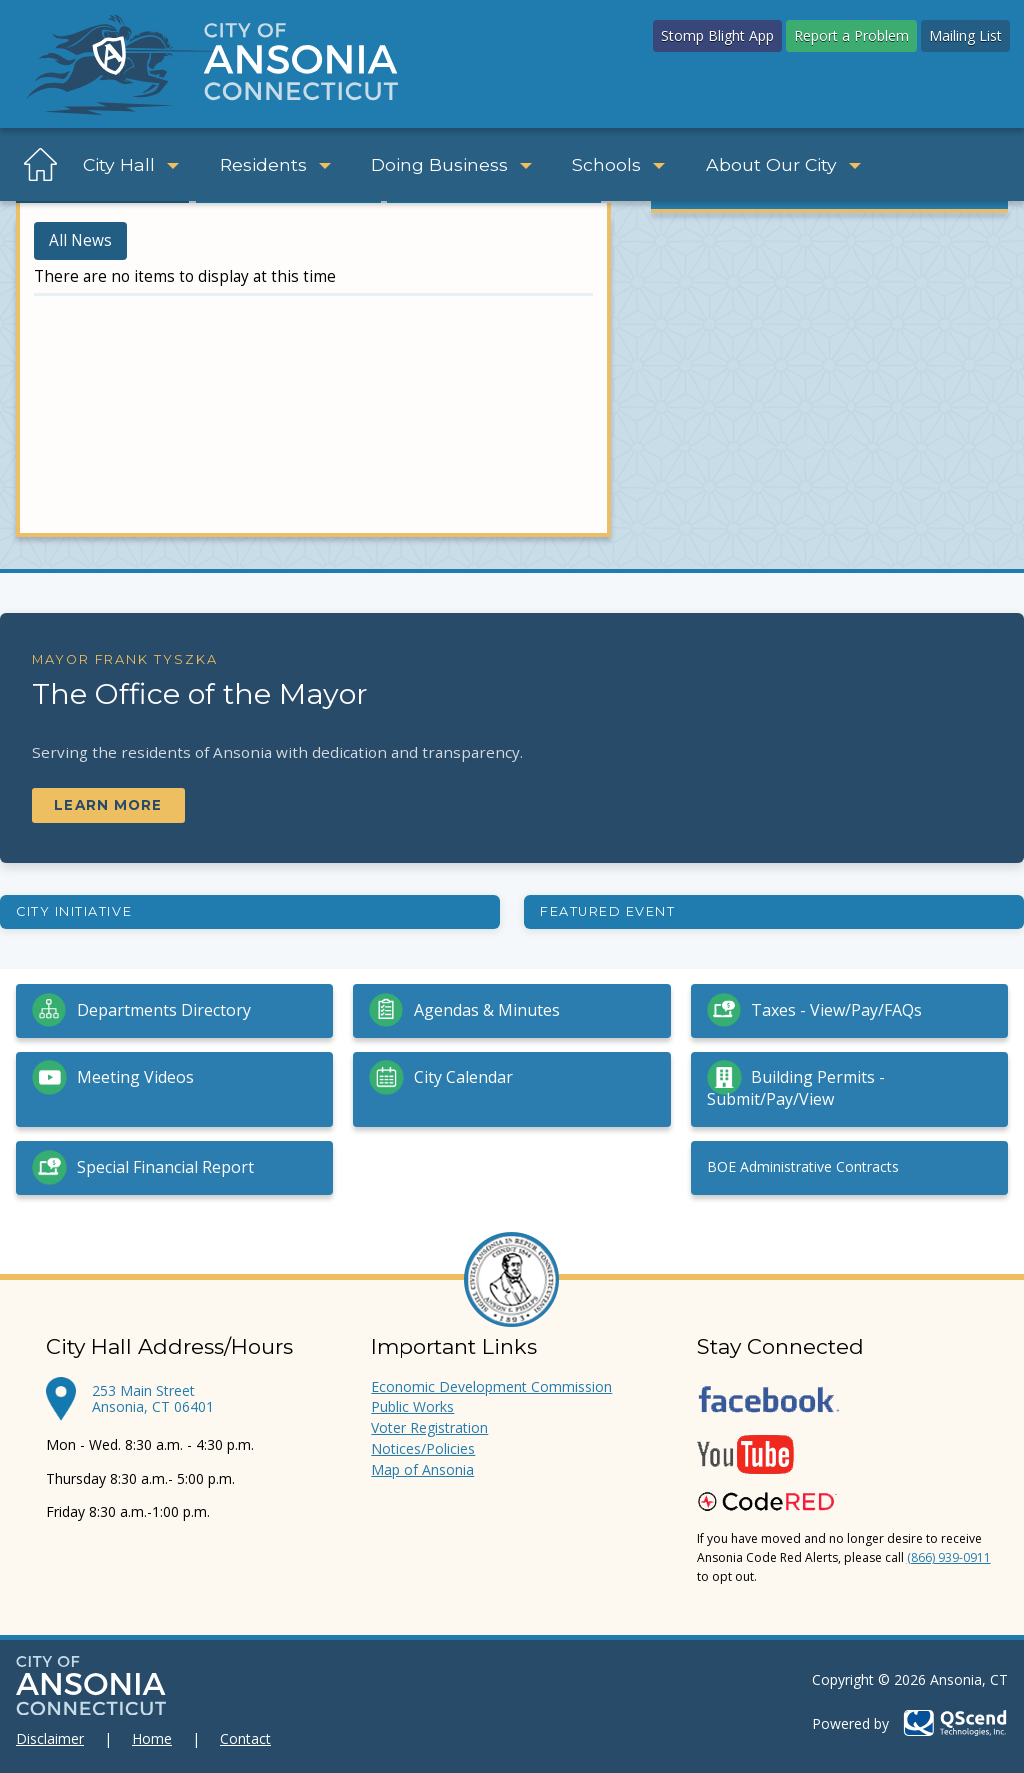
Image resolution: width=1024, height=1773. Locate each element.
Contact (245, 1738)
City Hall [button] (131, 164)
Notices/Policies (423, 1448)
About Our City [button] (783, 164)
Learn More (108, 805)
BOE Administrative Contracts (803, 1166)
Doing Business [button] (451, 164)
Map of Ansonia (422, 1469)
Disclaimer (50, 1738)
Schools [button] (618, 164)
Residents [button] (275, 164)
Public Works (412, 1406)
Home (152, 1738)
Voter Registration (429, 1427)
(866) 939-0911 (949, 1557)
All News (80, 240)
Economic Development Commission (491, 1386)
